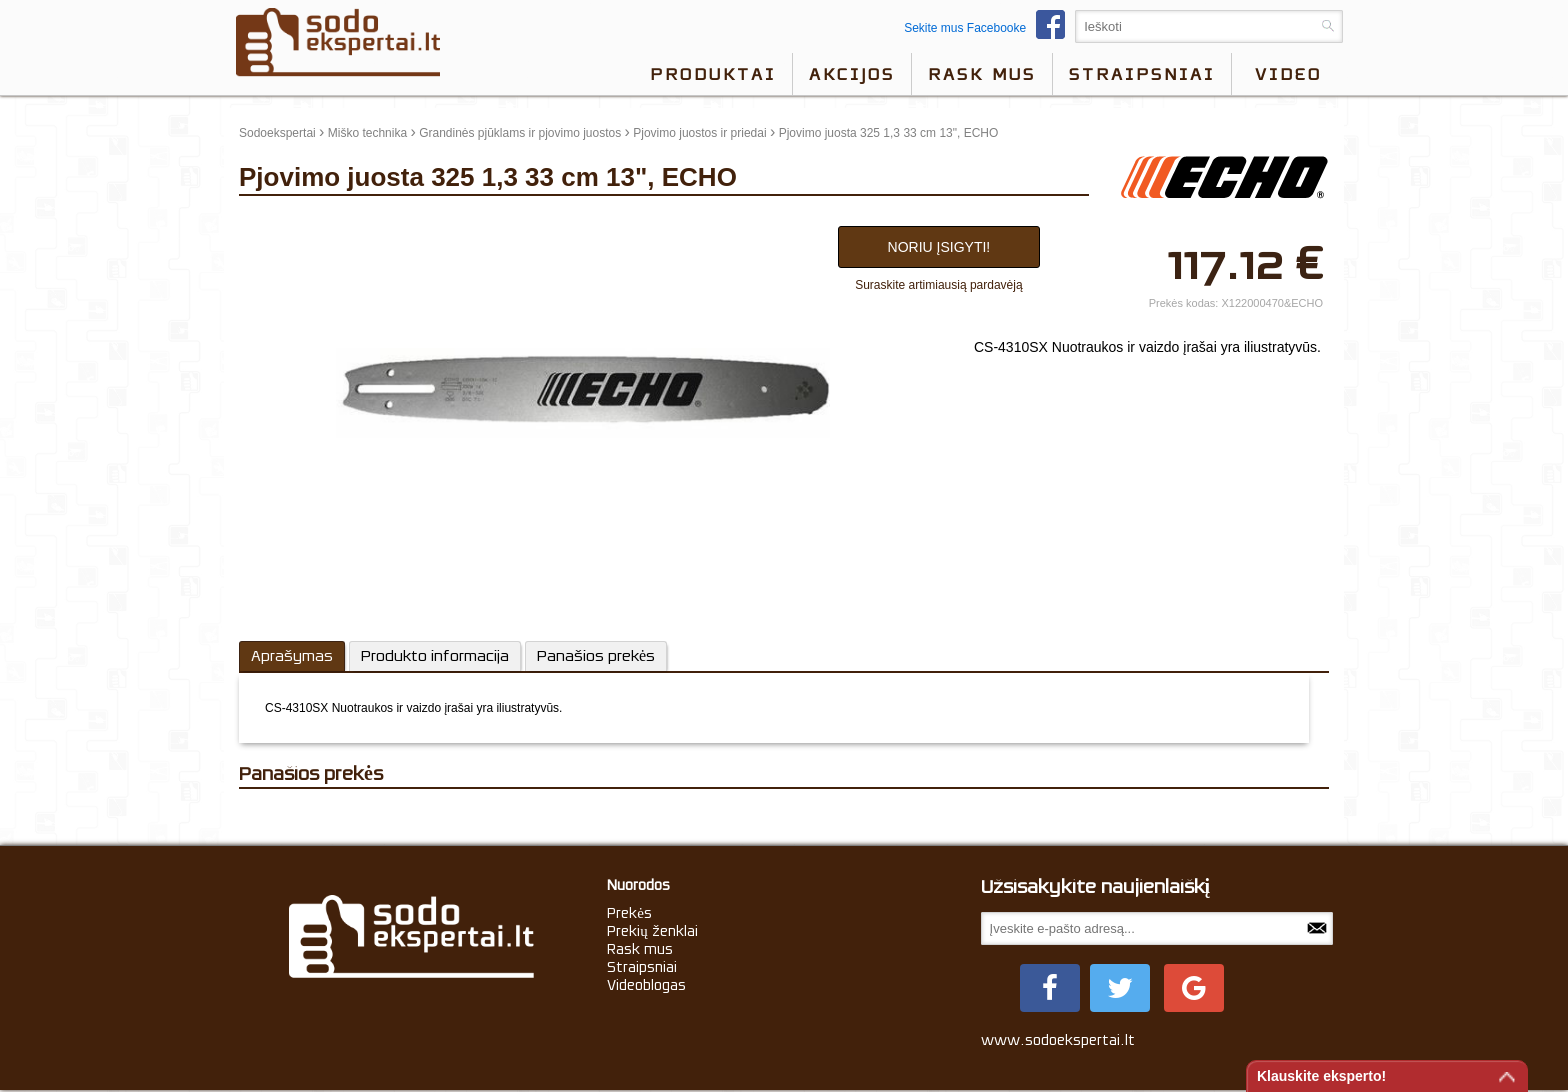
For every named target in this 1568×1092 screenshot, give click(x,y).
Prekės (629, 913)
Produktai (713, 74)
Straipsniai (1142, 74)
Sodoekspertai (277, 133)
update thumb (281, 221)
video (1288, 74)
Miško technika (367, 133)
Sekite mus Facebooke (989, 28)
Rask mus (982, 74)
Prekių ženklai (652, 931)
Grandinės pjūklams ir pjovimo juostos (520, 133)
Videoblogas (646, 985)
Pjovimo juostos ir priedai (699, 133)
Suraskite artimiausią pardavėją (938, 285)
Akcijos (852, 74)
